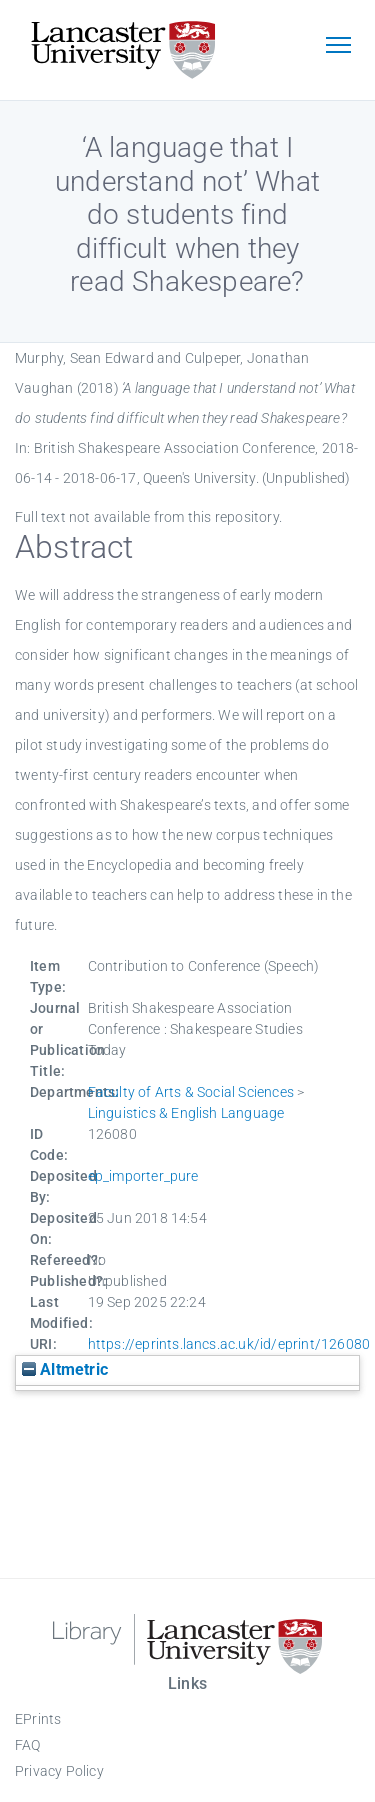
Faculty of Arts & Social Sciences (191, 1092)
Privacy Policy (59, 1771)
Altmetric (65, 1369)
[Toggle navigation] (338, 47)
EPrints (38, 1719)
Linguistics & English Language (186, 1113)
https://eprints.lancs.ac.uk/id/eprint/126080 (229, 1344)
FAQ (28, 1745)
